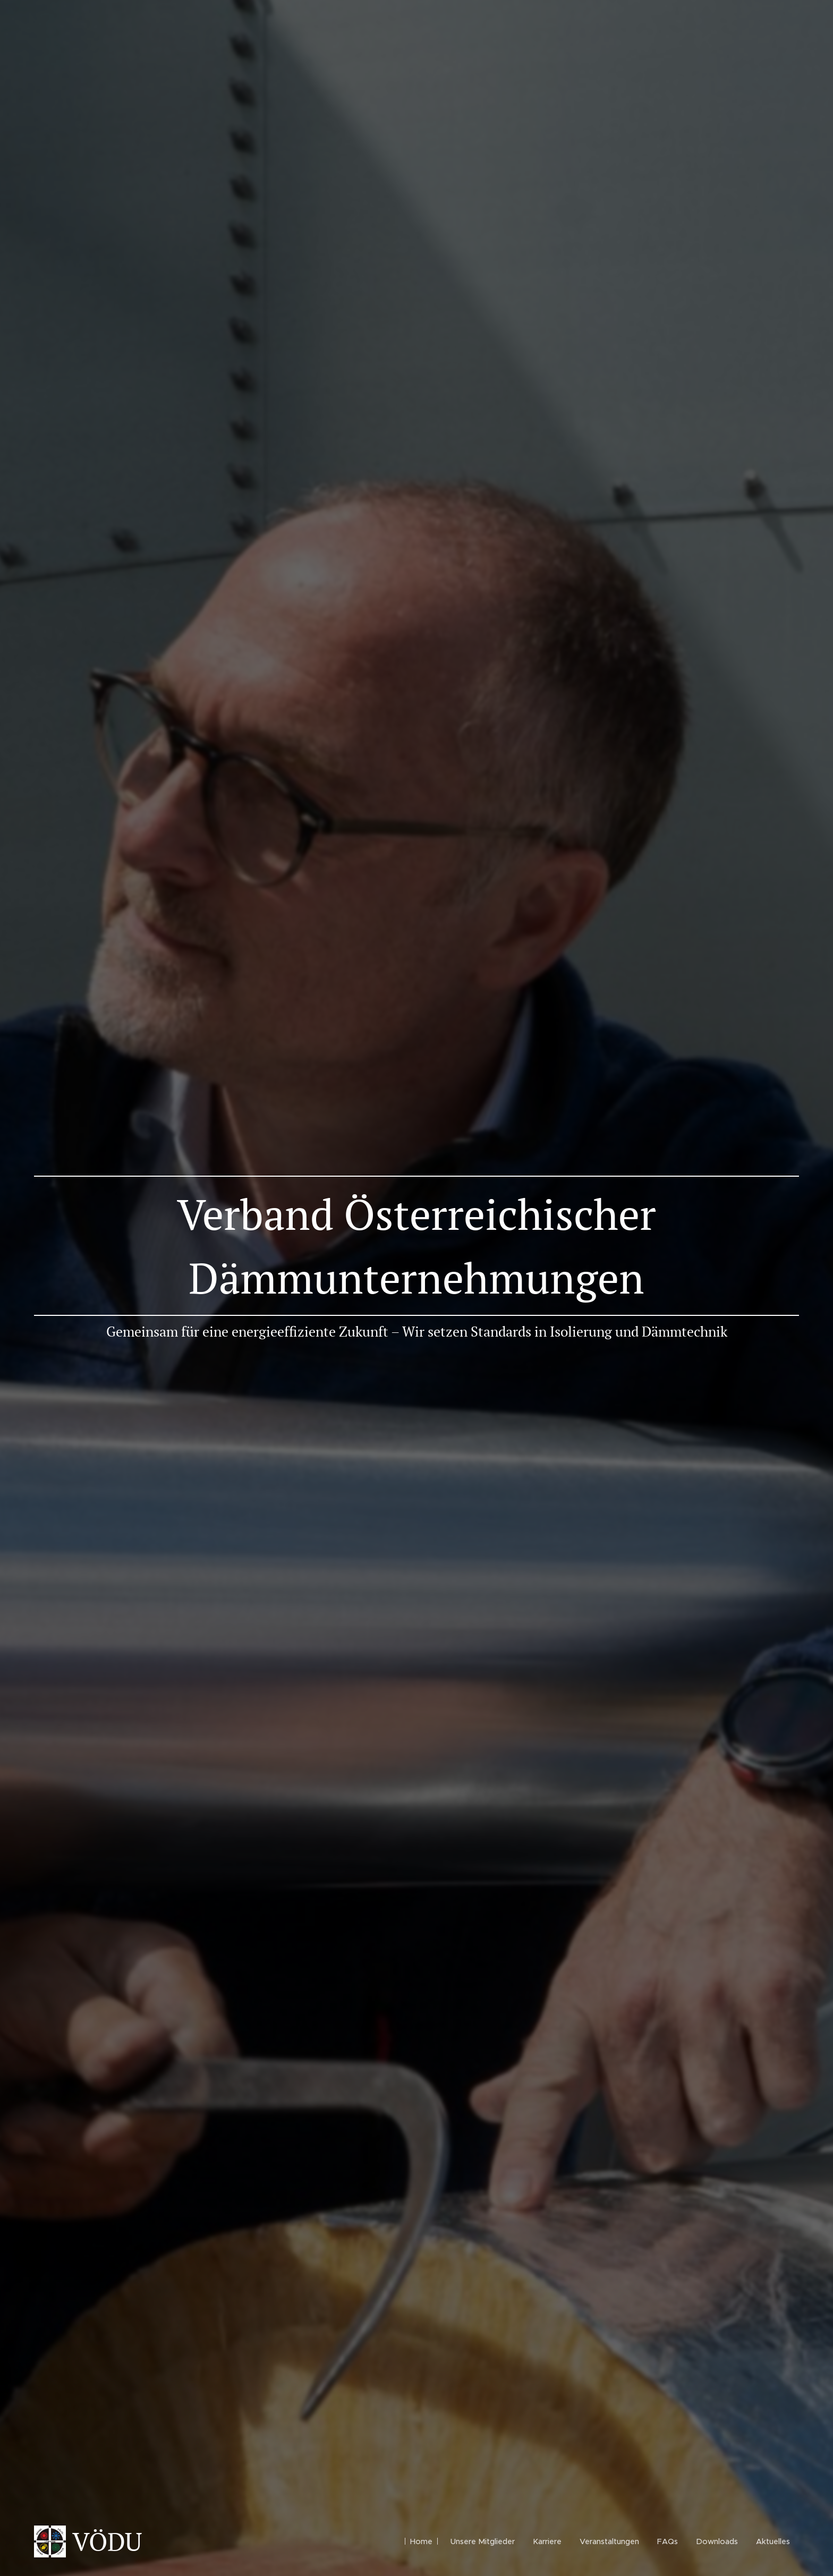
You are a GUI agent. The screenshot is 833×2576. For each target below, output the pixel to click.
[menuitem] (421, 2541)
